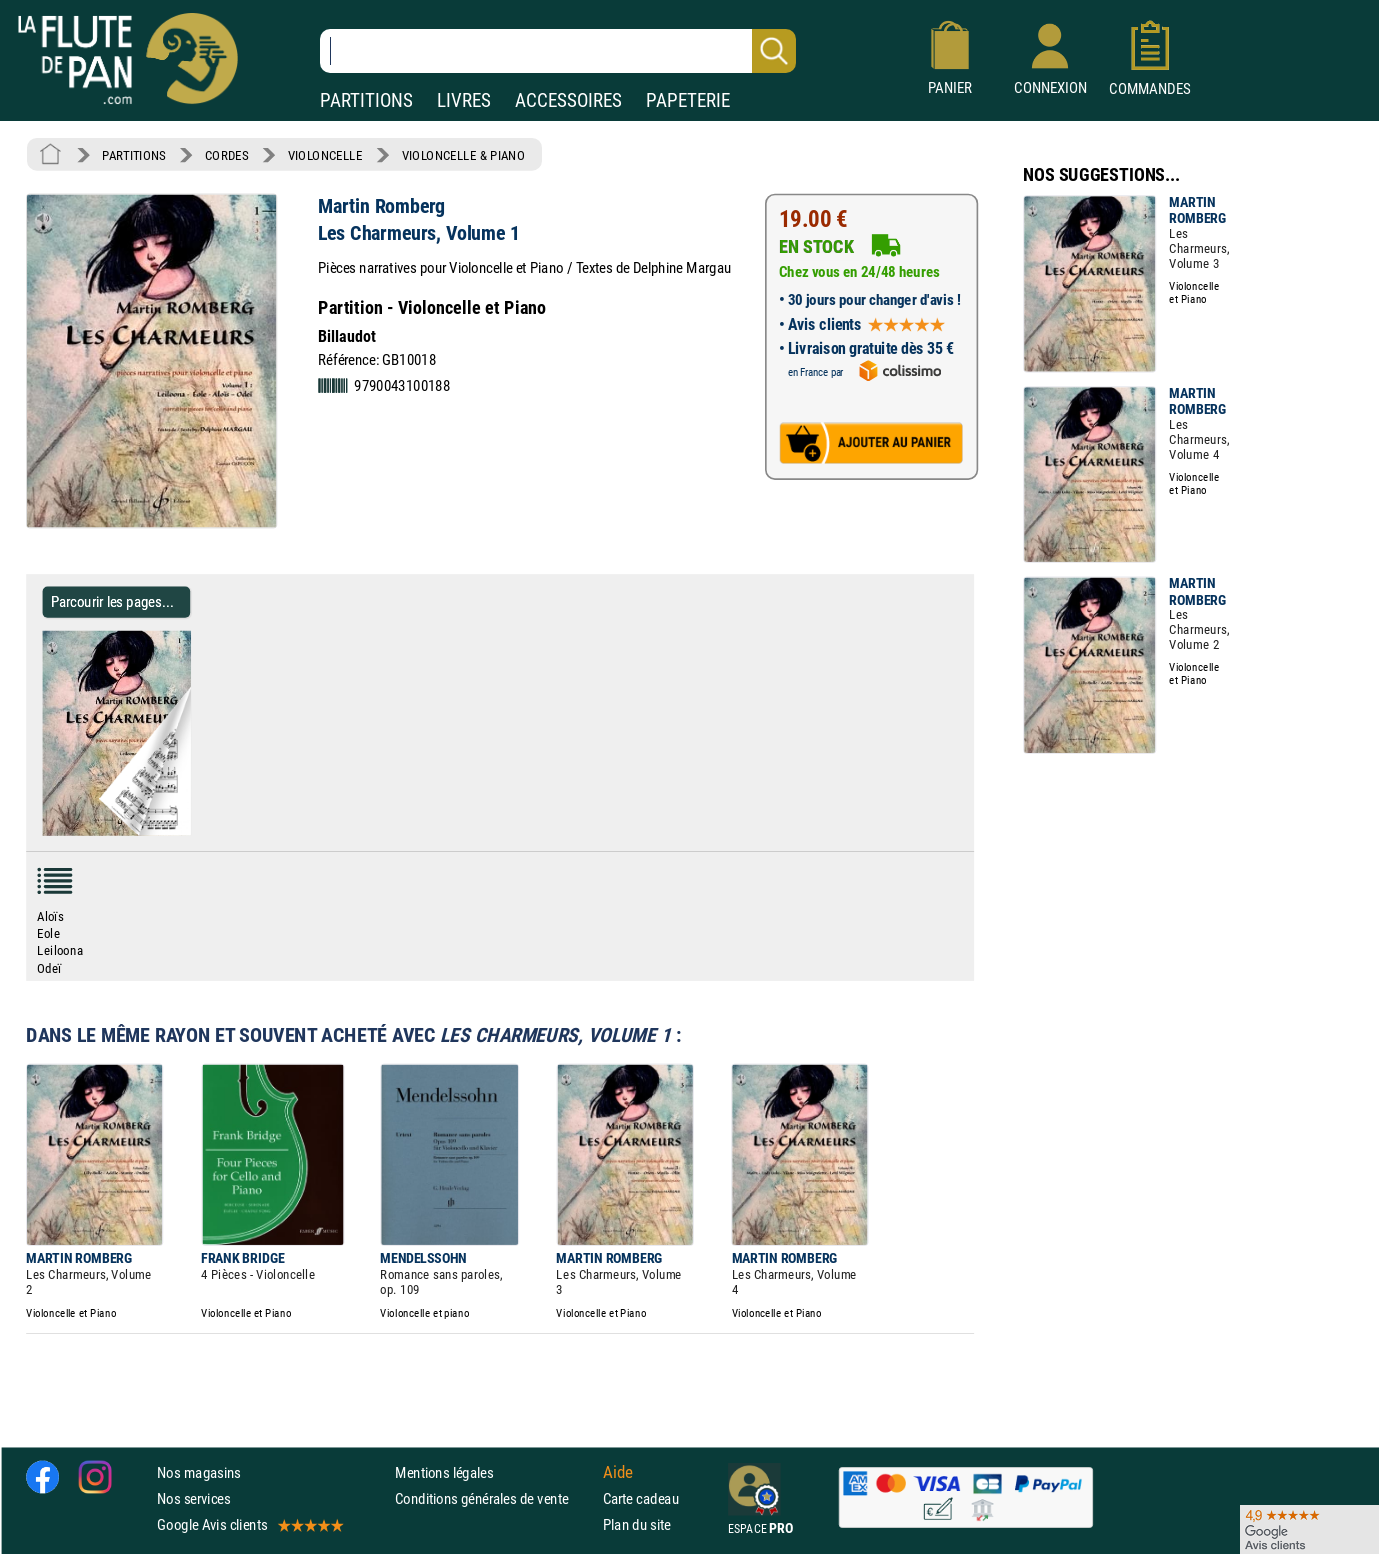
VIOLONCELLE (325, 155)
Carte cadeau (641, 1498)
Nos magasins (199, 1472)
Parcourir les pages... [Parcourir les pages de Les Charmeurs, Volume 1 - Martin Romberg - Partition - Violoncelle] (112, 601)
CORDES (226, 155)
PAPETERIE (688, 100)
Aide (618, 1472)
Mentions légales (444, 1472)
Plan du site (637, 1524)
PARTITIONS (366, 100)
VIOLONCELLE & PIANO (463, 155)
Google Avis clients (249, 1524)
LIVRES (464, 100)
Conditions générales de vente (494, 1498)
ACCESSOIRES (568, 100)
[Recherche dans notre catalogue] (558, 51)
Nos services (193, 1498)
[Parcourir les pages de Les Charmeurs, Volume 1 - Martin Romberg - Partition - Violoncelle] (182, 831)
